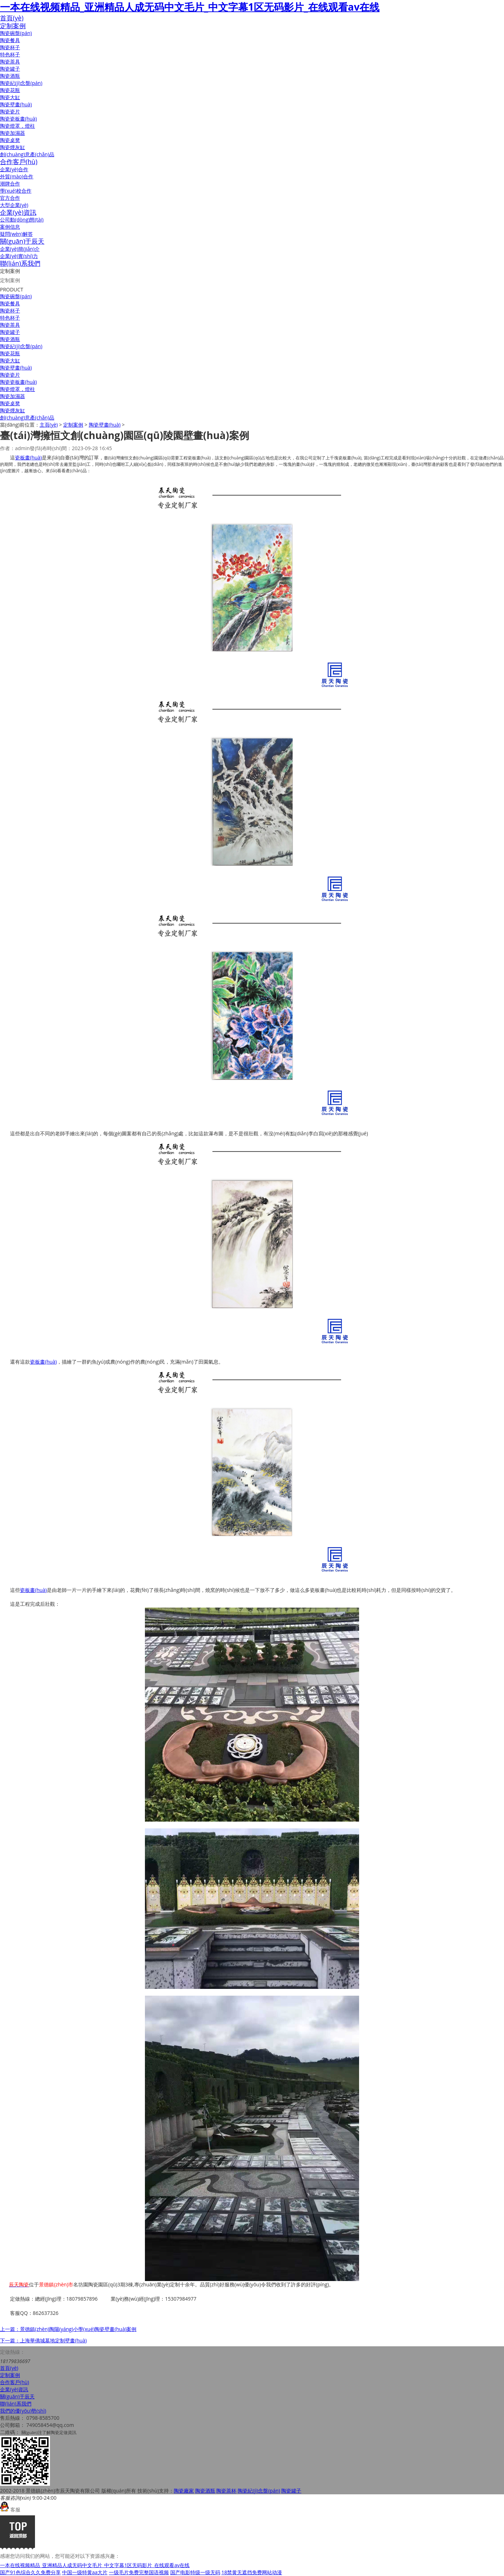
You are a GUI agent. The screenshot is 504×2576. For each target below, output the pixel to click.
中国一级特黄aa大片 (85, 2572)
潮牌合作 (10, 183)
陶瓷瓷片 (10, 111)
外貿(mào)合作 (16, 176)
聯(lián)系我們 (20, 263)
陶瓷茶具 (10, 61)
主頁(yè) (49, 424)
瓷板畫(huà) (28, 457)
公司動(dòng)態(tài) (22, 219)
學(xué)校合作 (15, 190)
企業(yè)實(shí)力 (19, 256)
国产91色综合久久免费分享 (30, 2572)
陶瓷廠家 (184, 2490)
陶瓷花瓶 (10, 90)
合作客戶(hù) (18, 161)
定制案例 (13, 25)
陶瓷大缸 (10, 97)
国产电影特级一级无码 (195, 2572)
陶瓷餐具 (10, 40)
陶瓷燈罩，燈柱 (17, 125)
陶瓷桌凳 (10, 140)
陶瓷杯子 (10, 47)
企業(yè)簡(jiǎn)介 (20, 248)
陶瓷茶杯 (226, 2490)
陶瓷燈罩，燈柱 (17, 389)
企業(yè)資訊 (18, 212)
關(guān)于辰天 (22, 241)
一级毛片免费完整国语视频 (139, 2572)
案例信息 (10, 226)
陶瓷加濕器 (12, 132)
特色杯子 (10, 54)
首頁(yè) (12, 18)
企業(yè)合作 (14, 169)
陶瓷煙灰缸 (12, 147)
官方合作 (10, 197)
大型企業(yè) (14, 205)
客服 (10, 2509)
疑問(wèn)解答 (16, 233)
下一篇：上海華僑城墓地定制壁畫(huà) (43, 2340)
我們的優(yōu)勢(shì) (23, 2410)
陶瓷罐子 (10, 68)
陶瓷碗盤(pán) (16, 33)
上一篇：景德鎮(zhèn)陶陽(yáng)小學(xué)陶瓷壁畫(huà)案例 (68, 2329)
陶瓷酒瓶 (10, 75)
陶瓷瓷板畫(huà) (18, 118)
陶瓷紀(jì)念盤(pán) (21, 83)
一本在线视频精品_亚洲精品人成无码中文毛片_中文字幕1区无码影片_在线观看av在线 (189, 7)
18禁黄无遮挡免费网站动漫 (251, 2572)
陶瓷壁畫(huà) (16, 104)
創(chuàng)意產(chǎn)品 (27, 154)
